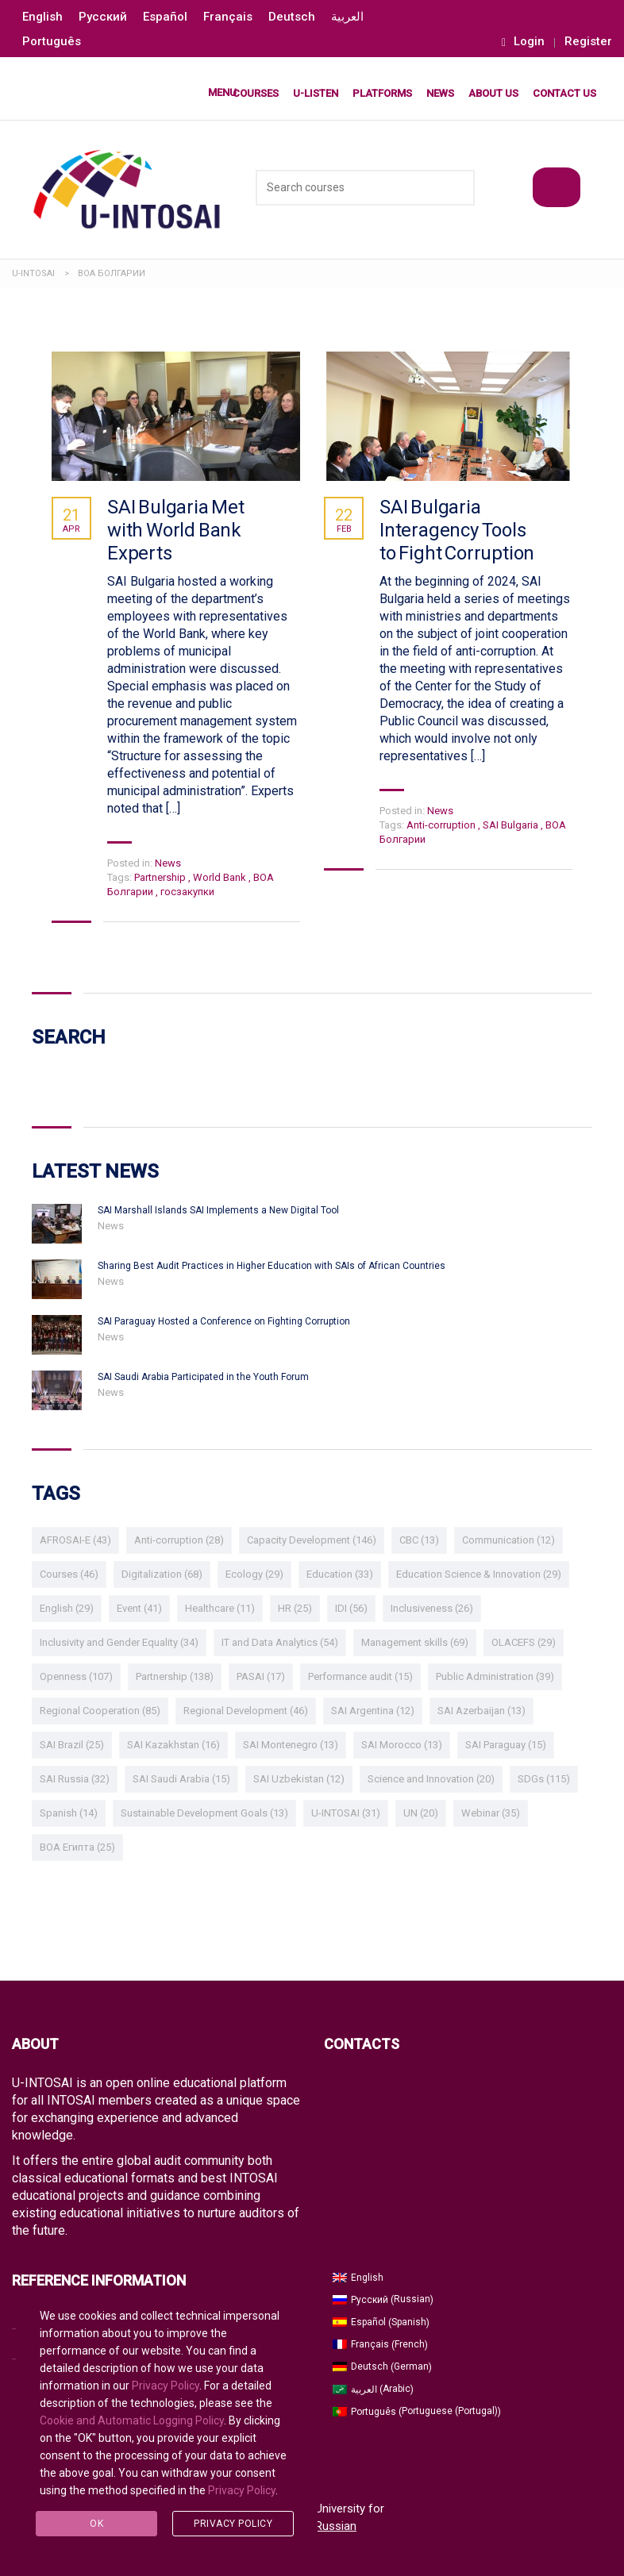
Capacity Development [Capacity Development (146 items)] (311, 1540)
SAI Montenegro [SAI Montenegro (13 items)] (290, 1745)
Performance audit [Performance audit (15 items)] (360, 1676)
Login (523, 42)
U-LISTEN (315, 93)
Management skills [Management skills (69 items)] (414, 1642)
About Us (493, 93)
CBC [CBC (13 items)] (419, 1540)
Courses (256, 93)
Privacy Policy (165, 2385)
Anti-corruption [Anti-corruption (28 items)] (179, 1540)
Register (588, 42)
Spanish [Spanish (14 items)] (69, 1813)
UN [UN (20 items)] (420, 1813)
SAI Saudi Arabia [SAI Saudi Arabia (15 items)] (181, 1779)
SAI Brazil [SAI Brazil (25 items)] (72, 1745)
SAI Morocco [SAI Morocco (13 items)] (401, 1745)
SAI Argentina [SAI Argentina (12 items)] (372, 1711)
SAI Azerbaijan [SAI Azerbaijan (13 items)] (481, 1711)
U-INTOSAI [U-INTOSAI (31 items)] (345, 1813)
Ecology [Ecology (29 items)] (254, 1574)
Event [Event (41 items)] (139, 1608)
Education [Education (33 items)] (339, 1574)
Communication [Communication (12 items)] (508, 1540)
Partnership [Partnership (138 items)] (175, 1676)
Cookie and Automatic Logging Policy (132, 2420)
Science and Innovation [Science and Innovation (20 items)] (431, 1779)
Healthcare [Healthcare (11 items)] (220, 1608)
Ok (96, 2523)
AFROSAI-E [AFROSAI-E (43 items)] (75, 1540)
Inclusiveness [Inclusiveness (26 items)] (432, 1608)
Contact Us (564, 93)
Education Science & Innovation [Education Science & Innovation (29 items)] (478, 1574)
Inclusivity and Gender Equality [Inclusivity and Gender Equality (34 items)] (119, 1642)
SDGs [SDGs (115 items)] (544, 1779)
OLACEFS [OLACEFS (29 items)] (523, 1642)
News (440, 93)
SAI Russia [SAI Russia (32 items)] (75, 1779)
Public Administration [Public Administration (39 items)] (495, 1676)
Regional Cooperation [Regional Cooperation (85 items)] (100, 1711)
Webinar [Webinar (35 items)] (490, 1813)
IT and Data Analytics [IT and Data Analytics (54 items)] (279, 1642)
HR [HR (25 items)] (295, 1608)
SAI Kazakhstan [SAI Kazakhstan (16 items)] (173, 1745)
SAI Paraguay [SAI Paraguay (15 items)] (505, 1745)
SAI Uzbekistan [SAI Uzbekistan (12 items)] (299, 1779)
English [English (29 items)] (67, 1608)
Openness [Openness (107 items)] (76, 1676)
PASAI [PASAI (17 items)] (261, 1676)
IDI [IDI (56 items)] (351, 1608)
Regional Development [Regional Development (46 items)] (245, 1711)
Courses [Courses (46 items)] (69, 1574)
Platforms (382, 93)
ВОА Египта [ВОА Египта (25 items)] (77, 1847)
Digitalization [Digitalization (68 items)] (161, 1574)
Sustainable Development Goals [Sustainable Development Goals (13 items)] (204, 1813)
